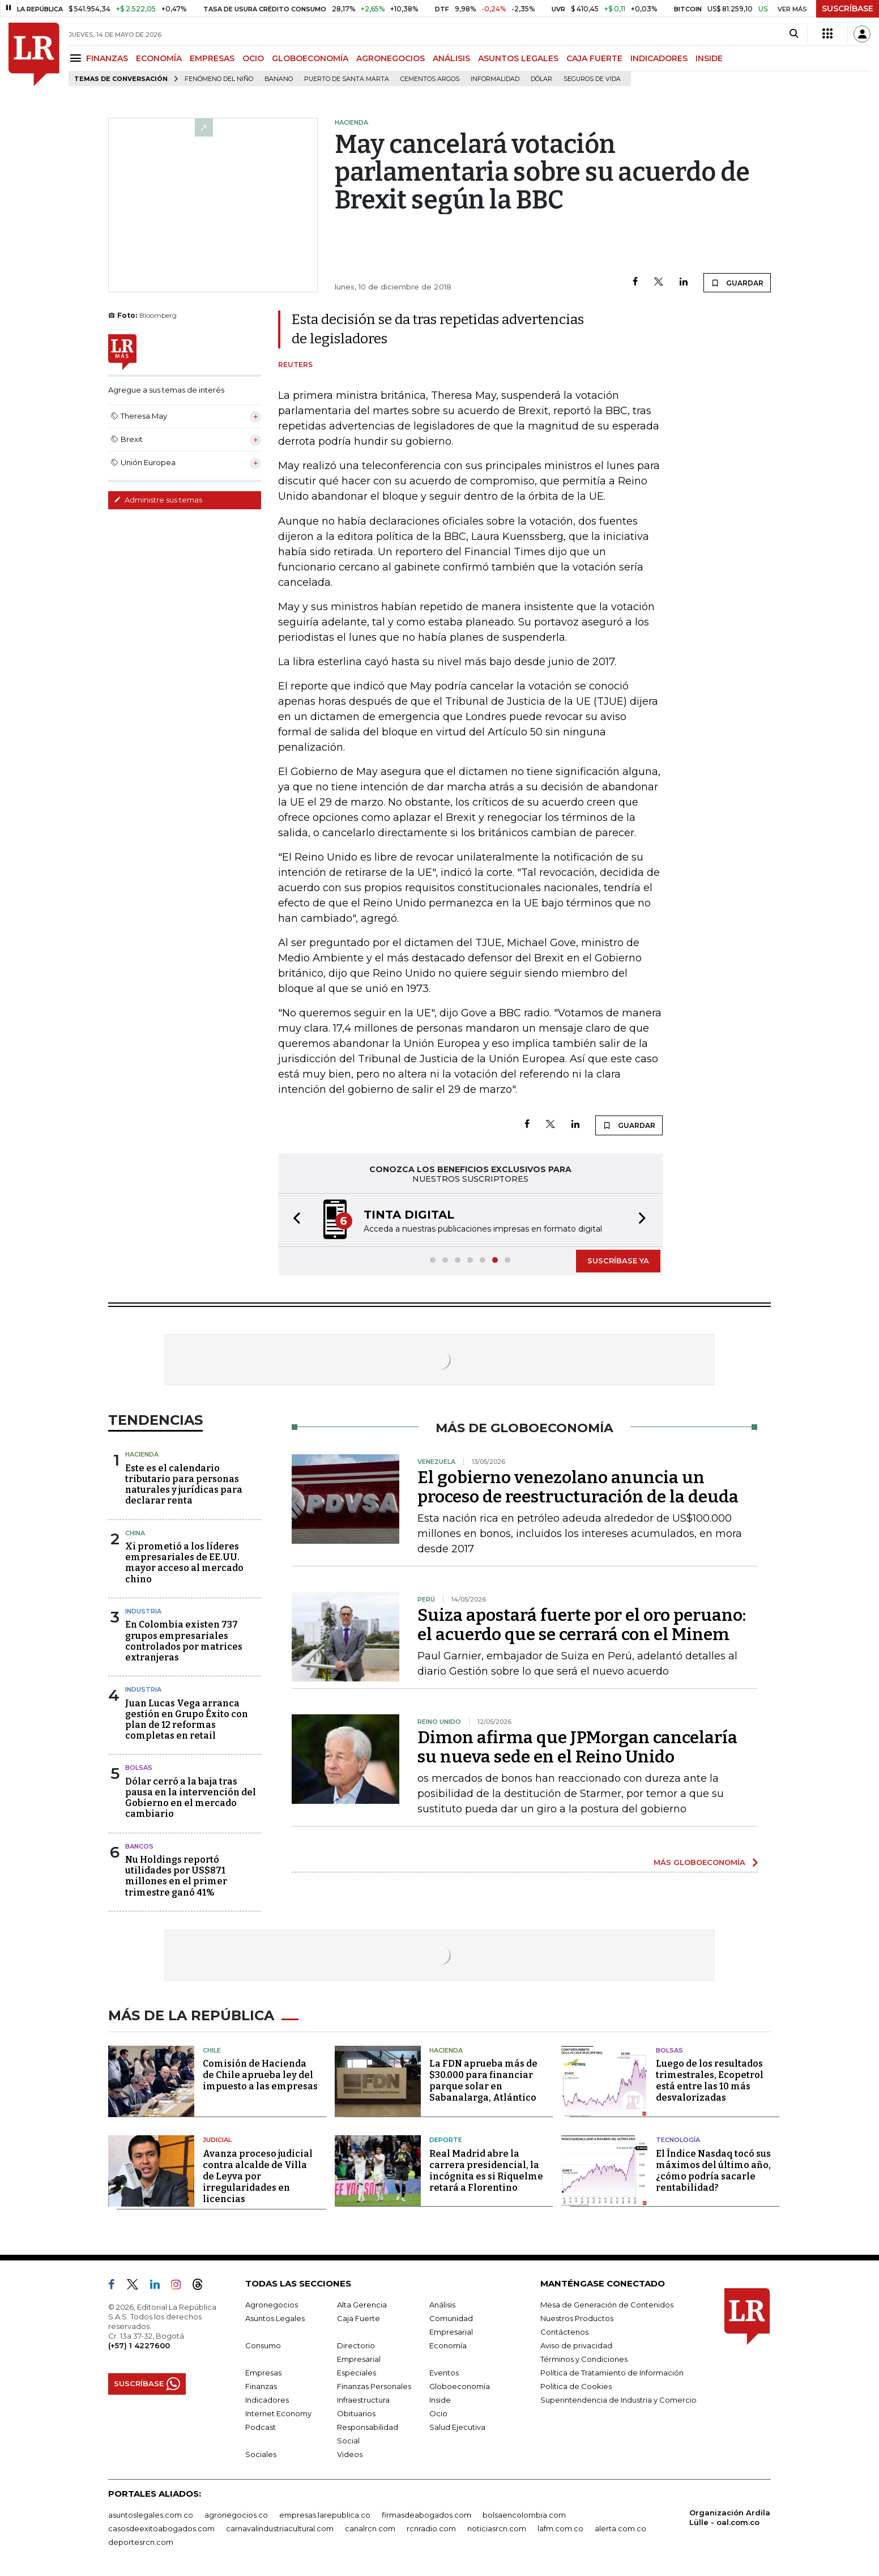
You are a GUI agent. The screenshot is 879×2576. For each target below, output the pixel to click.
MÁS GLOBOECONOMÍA (699, 1862)
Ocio (438, 2413)
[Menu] (77, 58)
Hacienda (142, 1454)
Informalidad (495, 79)
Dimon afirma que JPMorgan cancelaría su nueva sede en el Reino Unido (577, 1747)
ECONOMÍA (159, 58)
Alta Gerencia (362, 2304)
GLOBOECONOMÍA (310, 58)
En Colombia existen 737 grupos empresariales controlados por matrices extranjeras (183, 1641)
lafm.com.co (560, 2528)
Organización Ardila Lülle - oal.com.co (729, 2517)
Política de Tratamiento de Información (612, 2372)
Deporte (445, 2140)
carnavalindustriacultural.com (280, 2528)
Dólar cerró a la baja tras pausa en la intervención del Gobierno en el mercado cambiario (190, 1798)
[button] (293, 1220)
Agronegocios (271, 2304)
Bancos (139, 1846)
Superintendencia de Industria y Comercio (618, 2399)
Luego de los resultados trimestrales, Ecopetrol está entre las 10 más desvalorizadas (709, 2080)
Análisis (442, 2304)
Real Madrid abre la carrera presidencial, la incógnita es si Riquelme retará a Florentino (486, 2170)
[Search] (793, 34)
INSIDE (709, 58)
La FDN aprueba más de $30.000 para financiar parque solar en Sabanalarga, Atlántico (483, 2080)
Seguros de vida (592, 79)
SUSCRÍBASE (847, 8)
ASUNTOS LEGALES (518, 58)
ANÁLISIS (451, 58)
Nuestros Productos (576, 2318)
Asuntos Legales (275, 2318)
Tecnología (678, 2140)
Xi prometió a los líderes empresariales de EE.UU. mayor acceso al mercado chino (184, 1563)
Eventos (444, 2372)
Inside (440, 2399)
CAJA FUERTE (594, 58)
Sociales (260, 2454)
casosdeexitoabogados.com (161, 2528)
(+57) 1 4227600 (139, 2345)
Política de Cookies (576, 2386)
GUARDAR (737, 282)
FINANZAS (107, 58)
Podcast (260, 2427)
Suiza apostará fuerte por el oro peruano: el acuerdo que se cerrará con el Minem (581, 1625)
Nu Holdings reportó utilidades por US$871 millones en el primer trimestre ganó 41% (176, 1876)
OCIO (253, 58)
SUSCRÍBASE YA (618, 1260)
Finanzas (261, 2386)
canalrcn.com (370, 2528)
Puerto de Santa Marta (346, 79)
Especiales (356, 2372)
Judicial (217, 2140)
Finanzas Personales (374, 2386)
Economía (448, 2345)
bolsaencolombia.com (524, 2514)
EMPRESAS (212, 58)
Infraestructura (363, 2399)
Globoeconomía (459, 2386)
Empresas (263, 2372)
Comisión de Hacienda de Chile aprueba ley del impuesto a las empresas (260, 2075)
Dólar (541, 79)
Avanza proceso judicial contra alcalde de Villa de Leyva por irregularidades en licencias (258, 2176)
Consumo (263, 2345)
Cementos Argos (429, 79)
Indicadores (267, 2399)
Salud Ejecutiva (457, 2427)
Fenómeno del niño (219, 79)
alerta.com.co (620, 2528)
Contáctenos (564, 2331)
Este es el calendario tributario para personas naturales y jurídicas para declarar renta (183, 1484)
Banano (278, 79)
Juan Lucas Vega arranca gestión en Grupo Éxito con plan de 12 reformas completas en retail (186, 1720)
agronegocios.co (236, 2514)
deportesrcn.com (140, 2542)
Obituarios (356, 2413)
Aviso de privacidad (576, 2345)
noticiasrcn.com (496, 2528)
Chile (212, 2050)
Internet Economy (278, 2413)
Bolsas (138, 1768)
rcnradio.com (431, 2528)
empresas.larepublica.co (324, 2514)
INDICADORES (659, 58)
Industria (143, 1611)
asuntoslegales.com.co (150, 2514)
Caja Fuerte (358, 2318)
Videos (349, 2454)
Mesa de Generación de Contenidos (606, 2304)
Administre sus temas (158, 499)
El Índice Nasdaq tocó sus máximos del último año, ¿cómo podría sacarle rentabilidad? (713, 2170)
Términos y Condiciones (584, 2359)
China (135, 1533)
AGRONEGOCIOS (390, 58)
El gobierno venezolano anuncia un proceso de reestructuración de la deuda (578, 1487)
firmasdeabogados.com (426, 2514)
